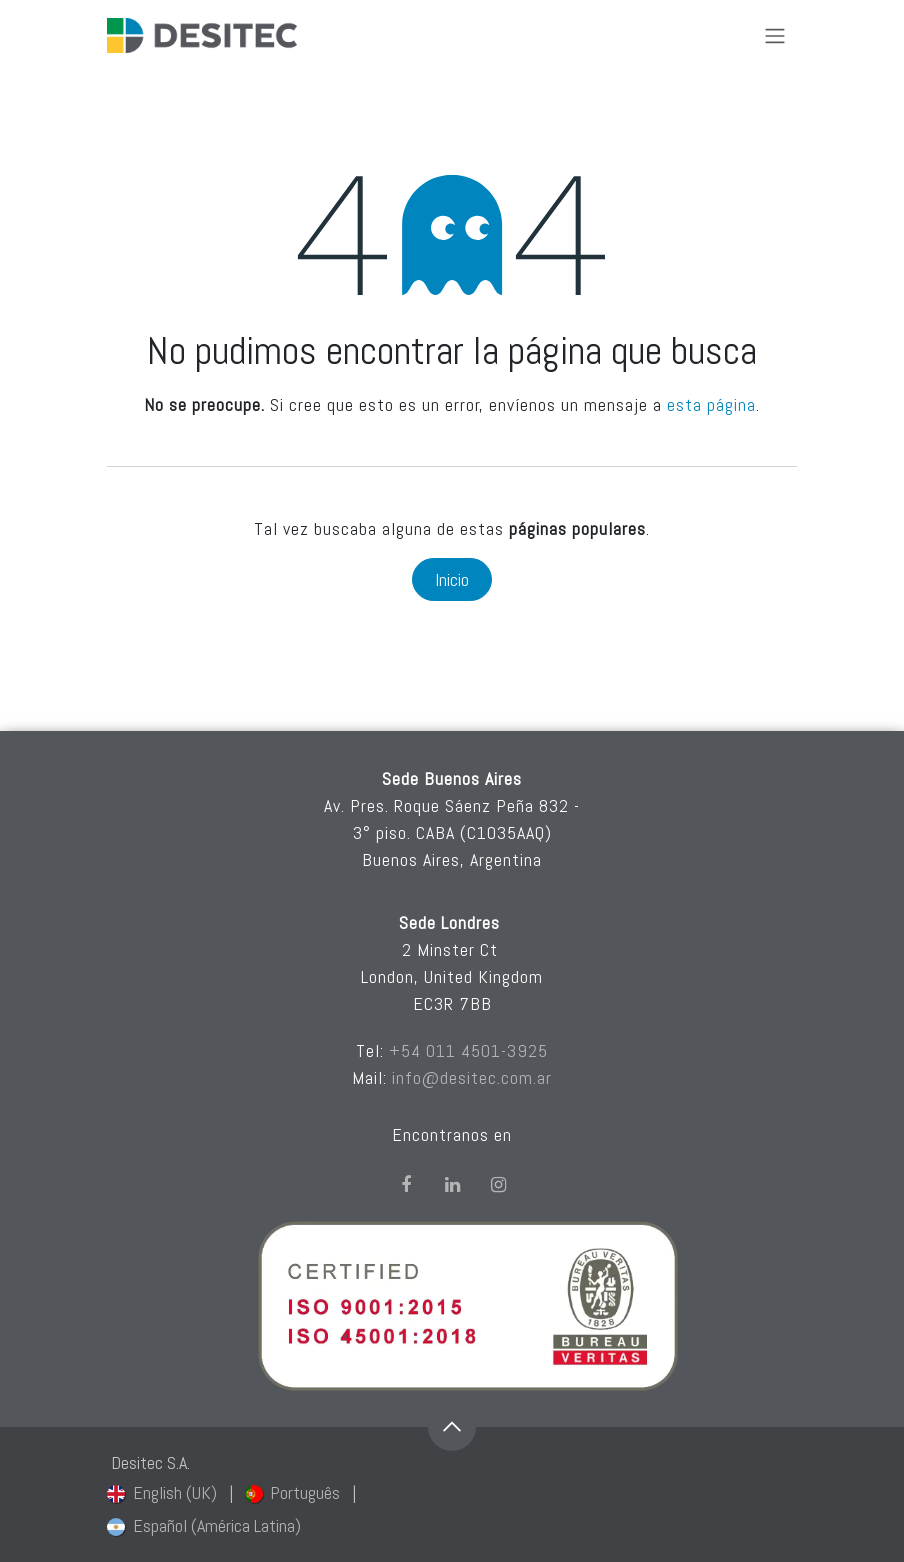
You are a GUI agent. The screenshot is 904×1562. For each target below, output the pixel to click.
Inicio (452, 579)
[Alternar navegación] (775, 35)
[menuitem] (162, 1492)
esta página (711, 404)
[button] (452, 1427)
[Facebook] (406, 1185)
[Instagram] (498, 1185)
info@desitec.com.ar (472, 1077)
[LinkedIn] (452, 1185)
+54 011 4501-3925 (468, 1050)
